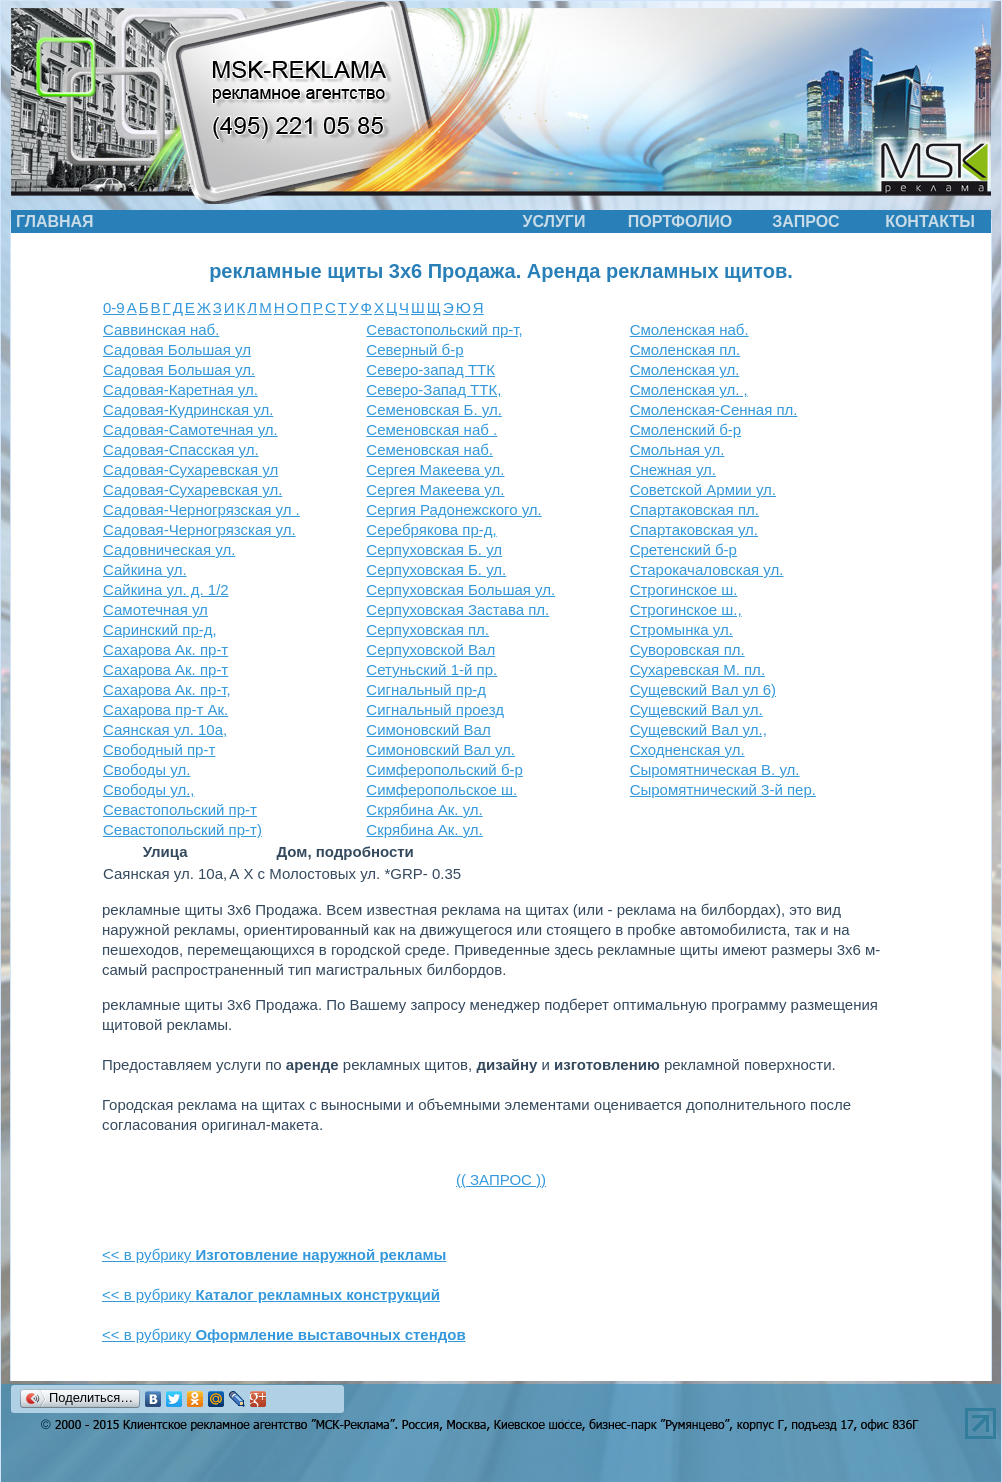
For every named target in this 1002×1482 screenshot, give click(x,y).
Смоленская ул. (685, 369)
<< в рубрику (274, 1254)
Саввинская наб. (161, 329)
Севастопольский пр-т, (444, 329)
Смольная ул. (677, 449)
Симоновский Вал (428, 729)
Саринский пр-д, (160, 629)
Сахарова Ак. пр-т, (167, 689)
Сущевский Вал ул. (696, 709)
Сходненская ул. (687, 749)
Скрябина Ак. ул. (424, 809)
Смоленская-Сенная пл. (714, 409)
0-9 (114, 307)
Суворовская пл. (687, 649)
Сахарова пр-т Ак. (165, 709)
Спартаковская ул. (694, 529)
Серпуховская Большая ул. (460, 589)
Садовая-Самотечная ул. (190, 429)
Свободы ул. (146, 769)
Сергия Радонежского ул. (453, 509)
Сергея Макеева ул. (435, 469)
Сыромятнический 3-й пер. (723, 789)
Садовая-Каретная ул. (180, 389)
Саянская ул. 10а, (165, 729)
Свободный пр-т (159, 749)
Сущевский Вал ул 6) (703, 689)
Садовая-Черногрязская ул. (199, 529)
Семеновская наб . (431, 429)
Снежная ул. (673, 469)
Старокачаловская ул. (707, 569)
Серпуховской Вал (430, 649)
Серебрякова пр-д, (431, 529)
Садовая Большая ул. (179, 369)
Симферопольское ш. (441, 789)
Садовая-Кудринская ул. (188, 409)
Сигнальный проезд (435, 709)
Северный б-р (414, 349)
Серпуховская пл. (427, 629)
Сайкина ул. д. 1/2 (166, 589)
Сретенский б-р (683, 549)
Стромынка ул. (681, 629)
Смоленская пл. (685, 349)
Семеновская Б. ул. (434, 409)
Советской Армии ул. (703, 489)
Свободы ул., (149, 789)
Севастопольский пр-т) (182, 829)
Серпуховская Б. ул (434, 549)
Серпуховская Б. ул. (436, 569)
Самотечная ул (155, 609)
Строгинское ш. (684, 589)
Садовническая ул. (169, 549)
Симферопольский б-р (444, 769)
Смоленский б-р (685, 429)
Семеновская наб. (429, 449)
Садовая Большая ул (177, 349)
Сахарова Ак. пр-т (165, 649)
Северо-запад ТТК (430, 369)
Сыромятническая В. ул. (715, 769)
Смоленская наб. (689, 329)
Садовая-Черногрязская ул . (201, 509)
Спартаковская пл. (694, 509)
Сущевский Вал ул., (698, 729)
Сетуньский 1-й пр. (431, 669)
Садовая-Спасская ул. (181, 449)
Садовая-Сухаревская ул (190, 469)
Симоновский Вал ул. (440, 749)
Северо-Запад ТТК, (433, 389)
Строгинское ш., (686, 609)
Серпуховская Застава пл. (457, 609)
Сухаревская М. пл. (697, 669)
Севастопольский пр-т (180, 809)
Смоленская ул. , (689, 389)
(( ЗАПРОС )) (501, 1179)
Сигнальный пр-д (426, 689)
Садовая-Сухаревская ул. (192, 489)
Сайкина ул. (145, 569)
